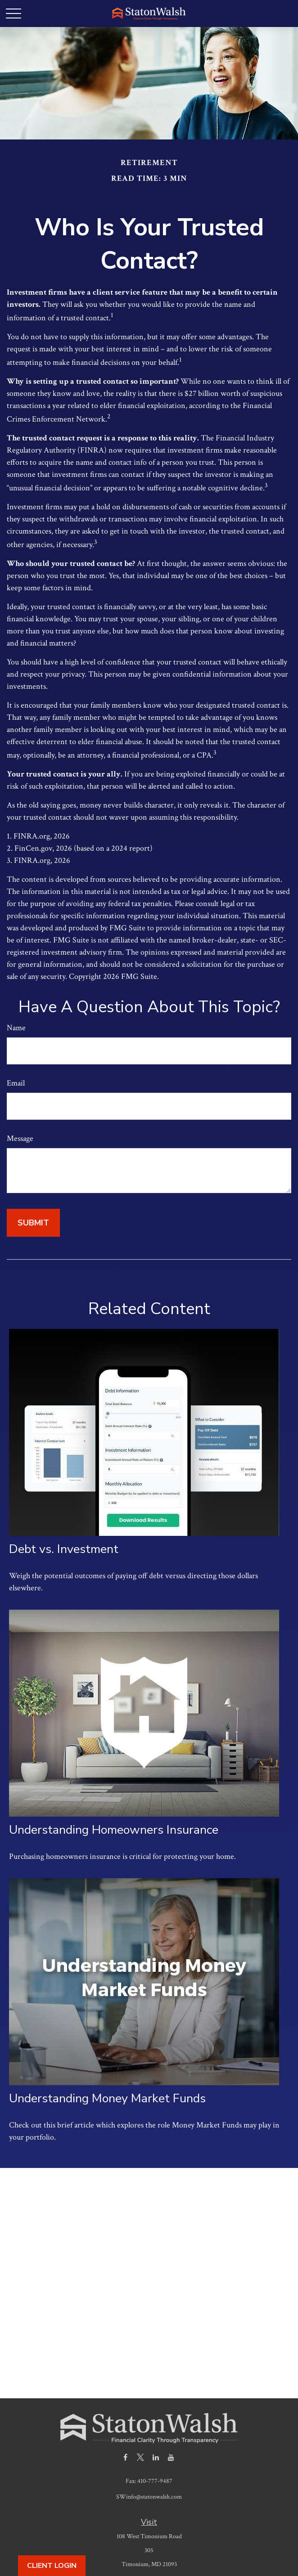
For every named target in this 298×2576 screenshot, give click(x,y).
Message (20, 1138)
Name (16, 1028)
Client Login (52, 2566)
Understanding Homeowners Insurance (113, 1830)
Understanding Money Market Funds (107, 2098)
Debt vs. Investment (63, 1549)
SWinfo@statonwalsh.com (149, 2497)
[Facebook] (125, 2457)
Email (16, 1083)
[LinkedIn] (156, 2457)
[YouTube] (171, 2457)
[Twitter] (141, 2457)
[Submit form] (33, 1223)
